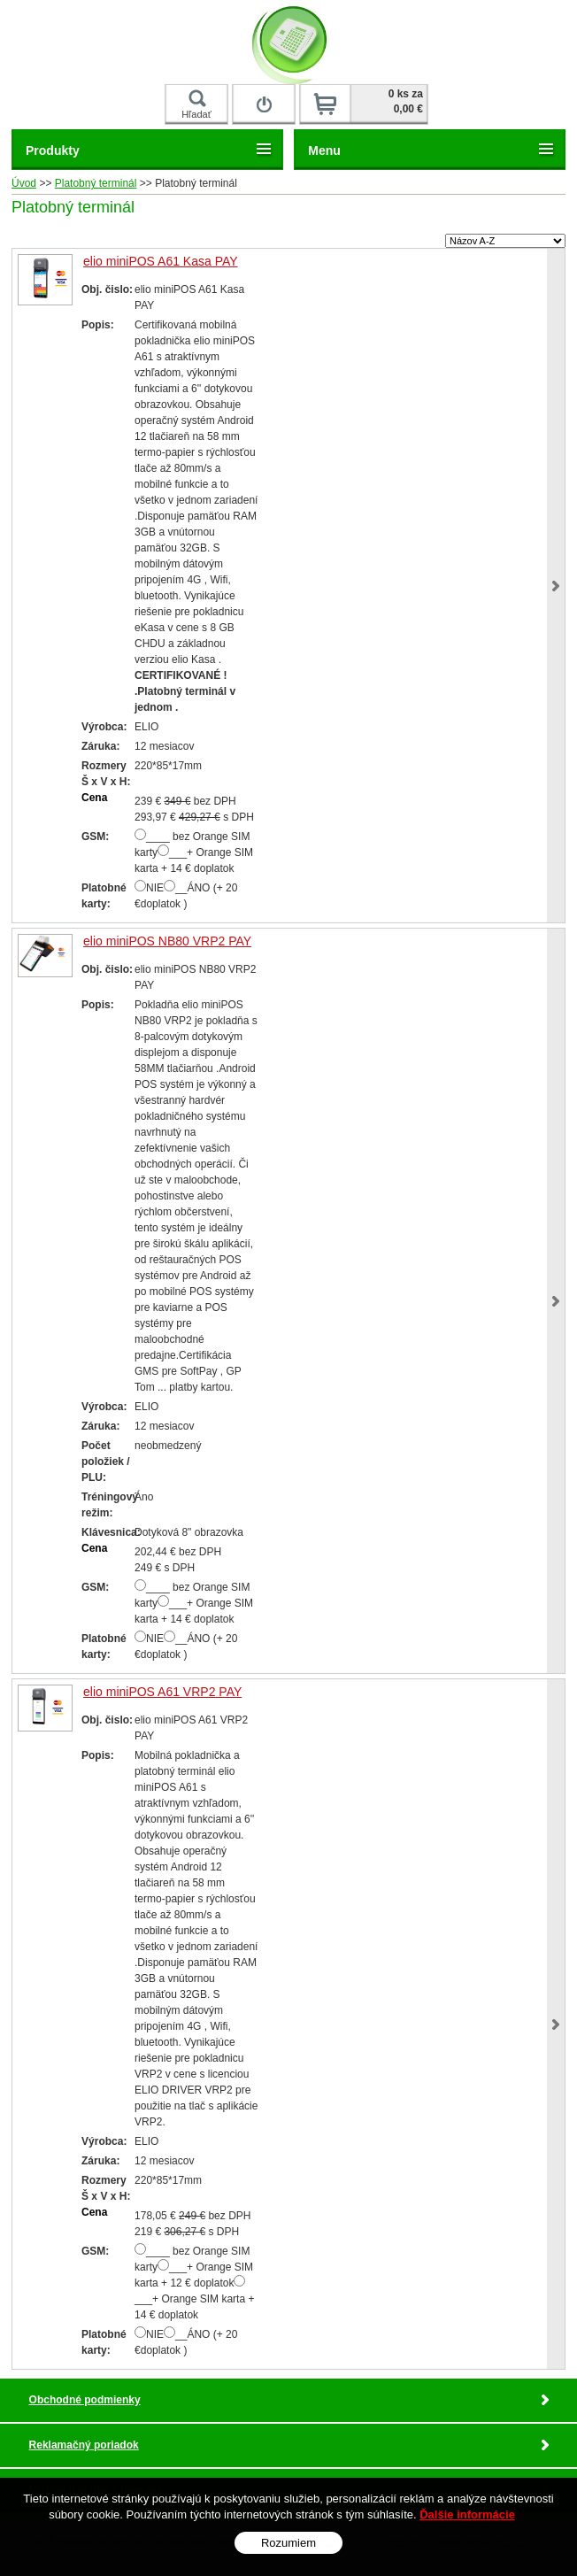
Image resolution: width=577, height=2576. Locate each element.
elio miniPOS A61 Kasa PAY (160, 261)
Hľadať (196, 104)
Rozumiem (288, 2542)
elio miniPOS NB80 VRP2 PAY (167, 941)
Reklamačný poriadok (84, 2445)
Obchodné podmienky (85, 2400)
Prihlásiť (263, 93)
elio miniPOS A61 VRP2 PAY (162, 1692)
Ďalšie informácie (467, 2514)
